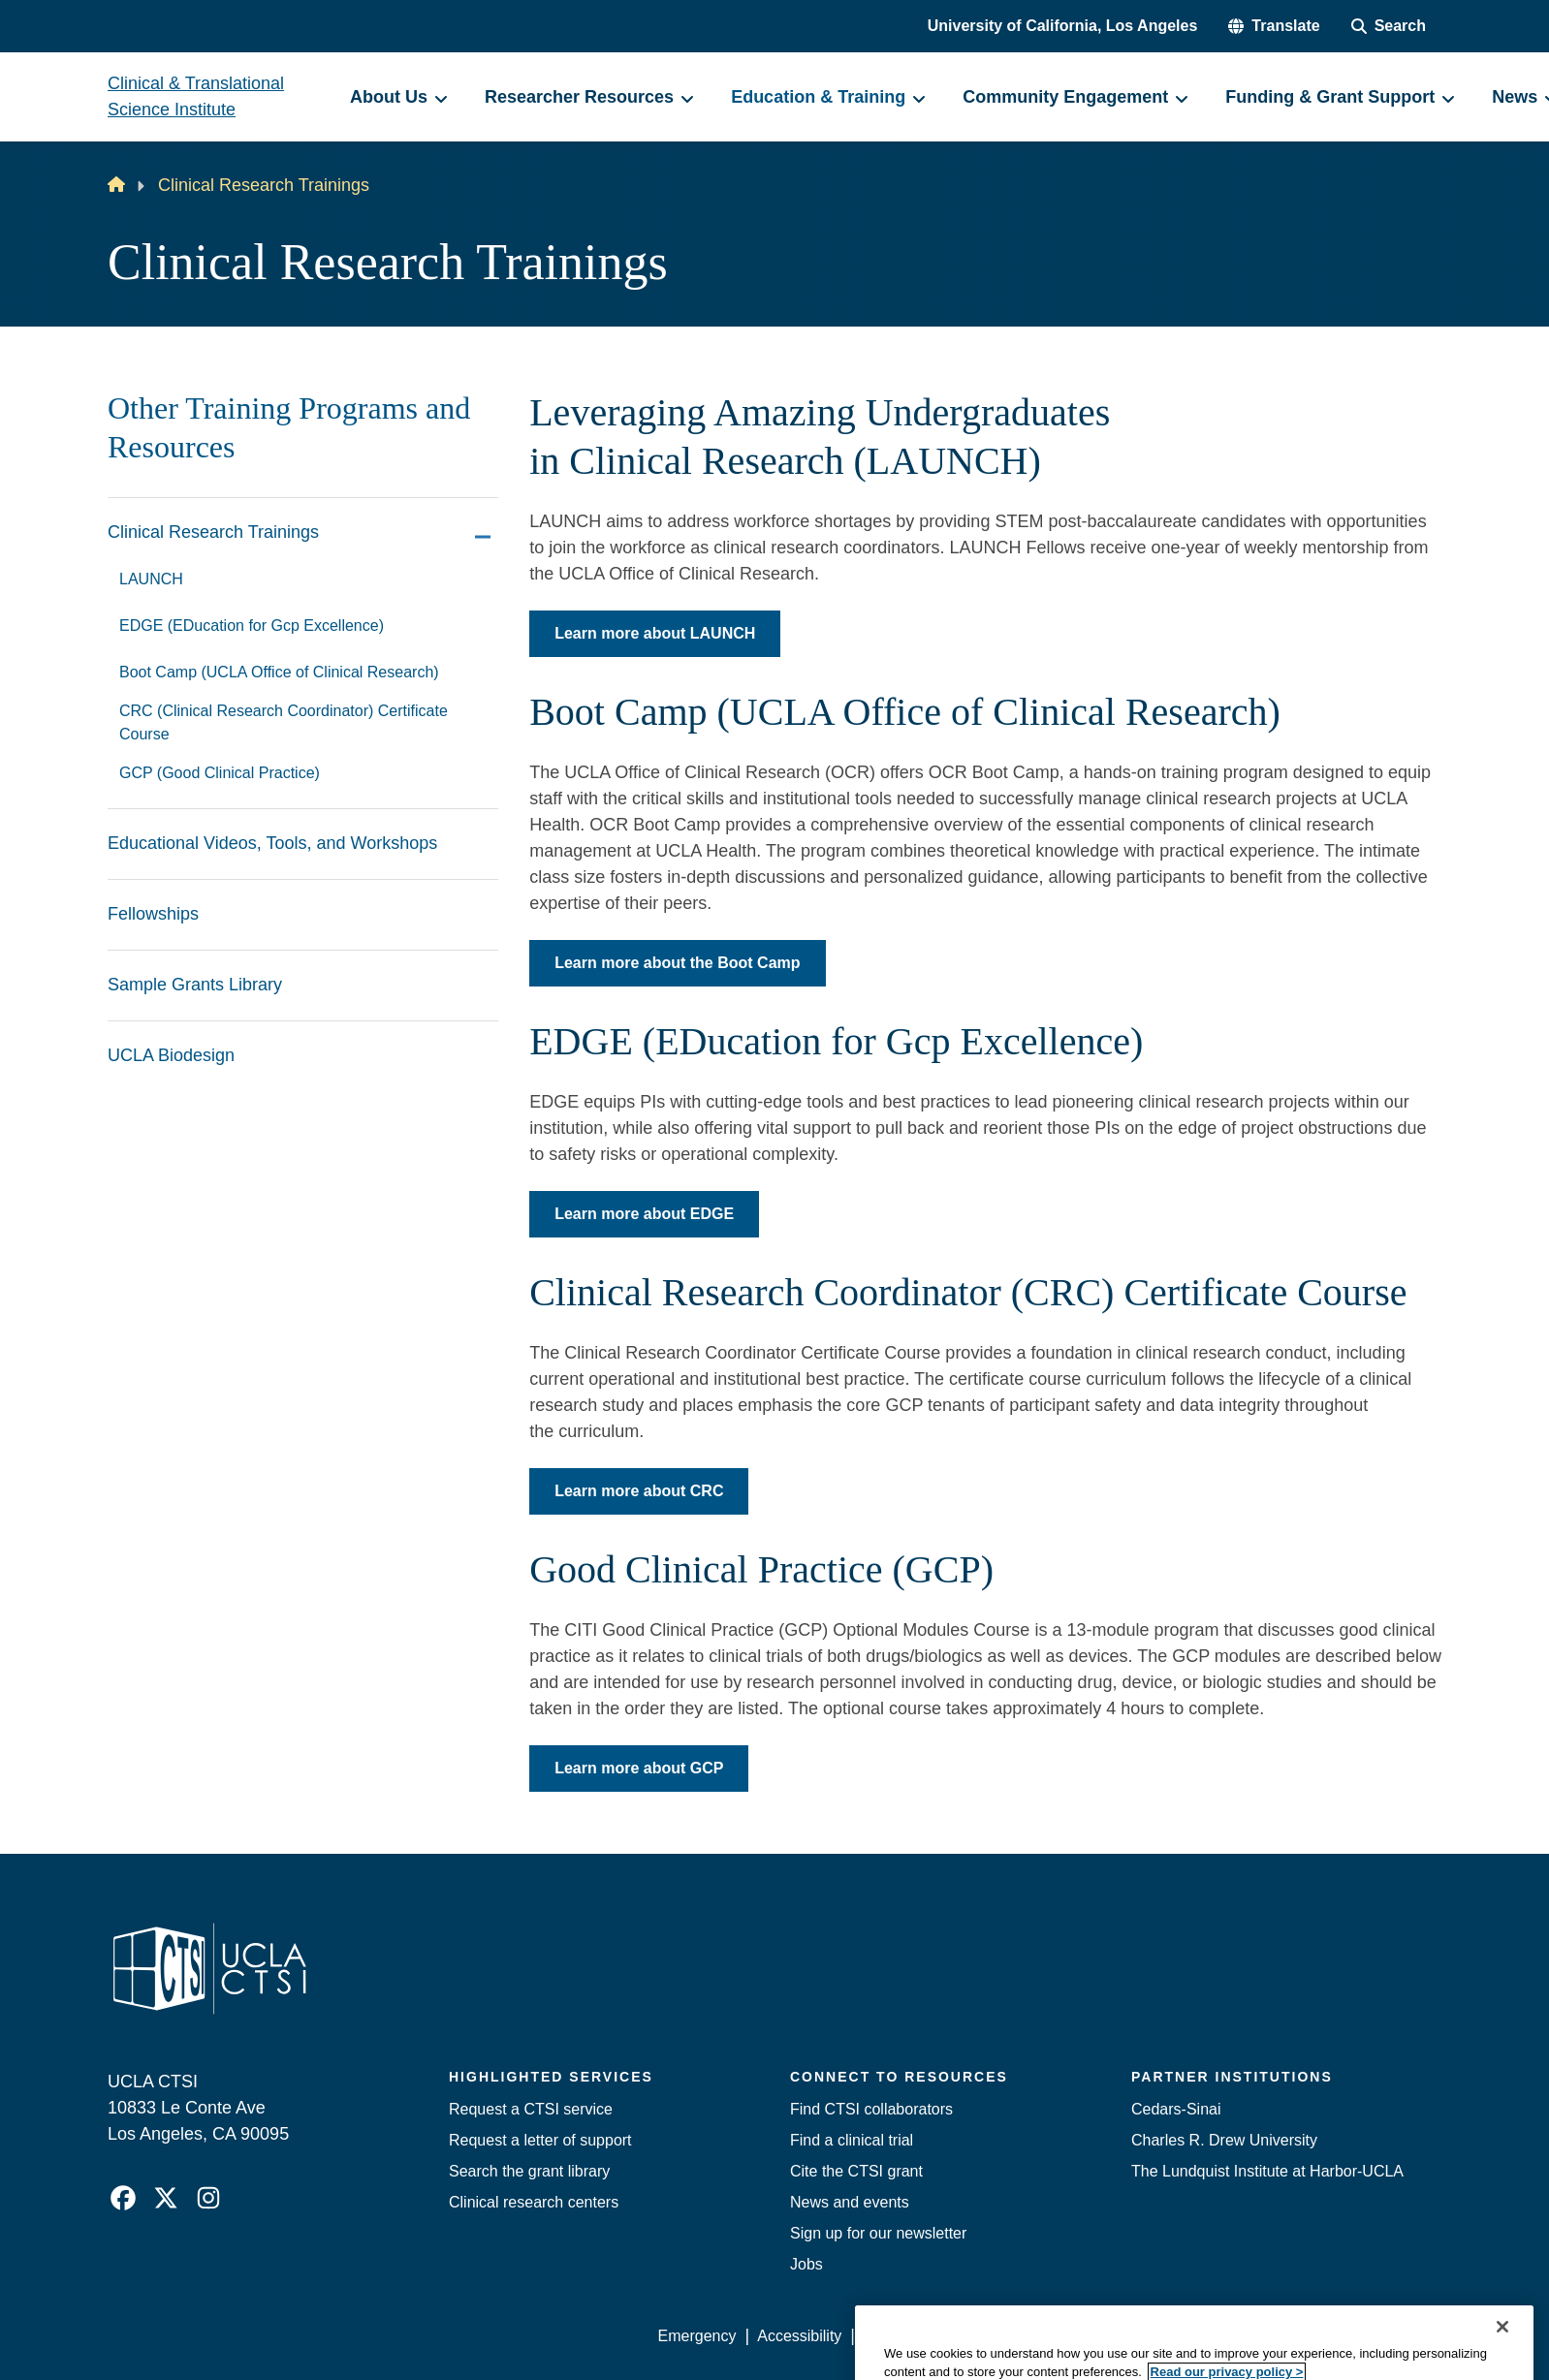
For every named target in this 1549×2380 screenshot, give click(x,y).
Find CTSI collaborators (871, 2109)
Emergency (697, 2336)
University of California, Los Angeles (1063, 25)
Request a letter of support (540, 2140)
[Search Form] (1388, 26)
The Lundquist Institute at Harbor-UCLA (1267, 2171)
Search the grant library (529, 2171)
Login (1258, 2336)
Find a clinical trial (851, 2140)
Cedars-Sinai (1175, 2109)
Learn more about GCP (638, 1768)
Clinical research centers (533, 2202)
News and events (849, 2202)
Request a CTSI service (531, 2109)
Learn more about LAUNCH (654, 633)
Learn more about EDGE (644, 1214)
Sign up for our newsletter (878, 2233)
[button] (1274, 26)
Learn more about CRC (638, 1491)
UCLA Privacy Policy (933, 2336)
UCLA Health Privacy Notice (1122, 2336)
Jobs (806, 2264)
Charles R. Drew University (1224, 2140)
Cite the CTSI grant (856, 2171)
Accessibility (799, 2336)
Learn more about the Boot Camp (677, 963)
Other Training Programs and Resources (289, 427)
